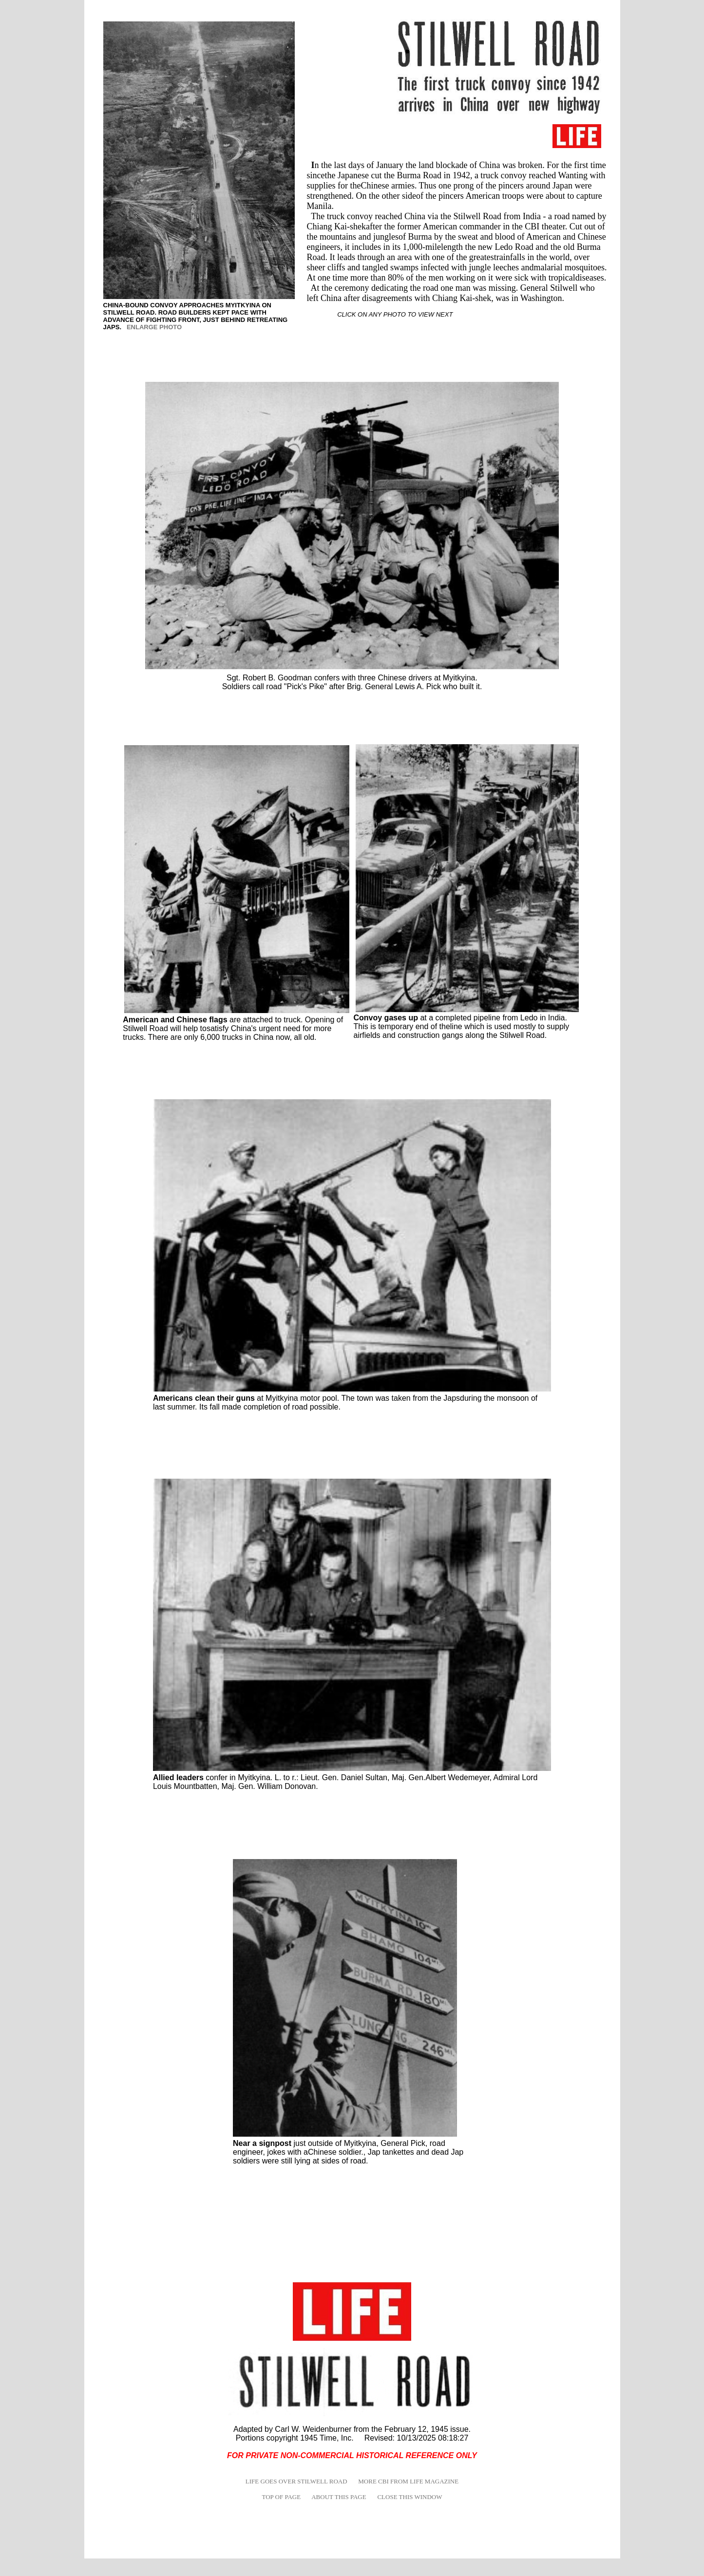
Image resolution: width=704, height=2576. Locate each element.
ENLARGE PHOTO (154, 327)
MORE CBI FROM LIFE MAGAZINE (408, 2481)
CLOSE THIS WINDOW (409, 2497)
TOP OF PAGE (281, 2497)
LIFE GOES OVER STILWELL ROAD (296, 2481)
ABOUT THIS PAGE (339, 2497)
